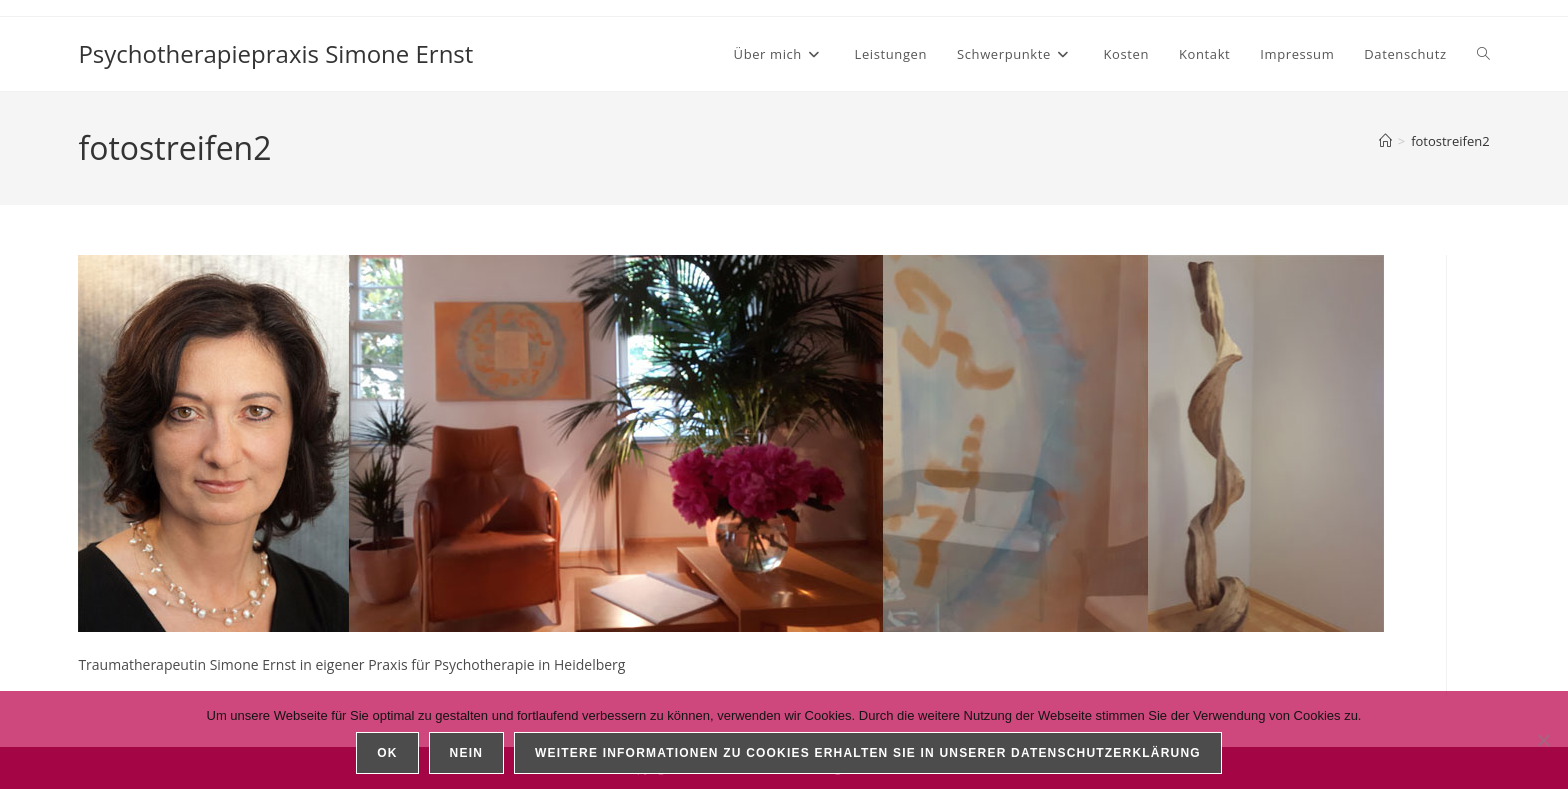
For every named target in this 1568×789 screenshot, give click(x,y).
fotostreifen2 (1450, 141)
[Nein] (1543, 740)
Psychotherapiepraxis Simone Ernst (275, 53)
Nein (466, 753)
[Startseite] (1385, 141)
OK (387, 753)
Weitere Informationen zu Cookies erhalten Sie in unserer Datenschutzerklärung (868, 753)
